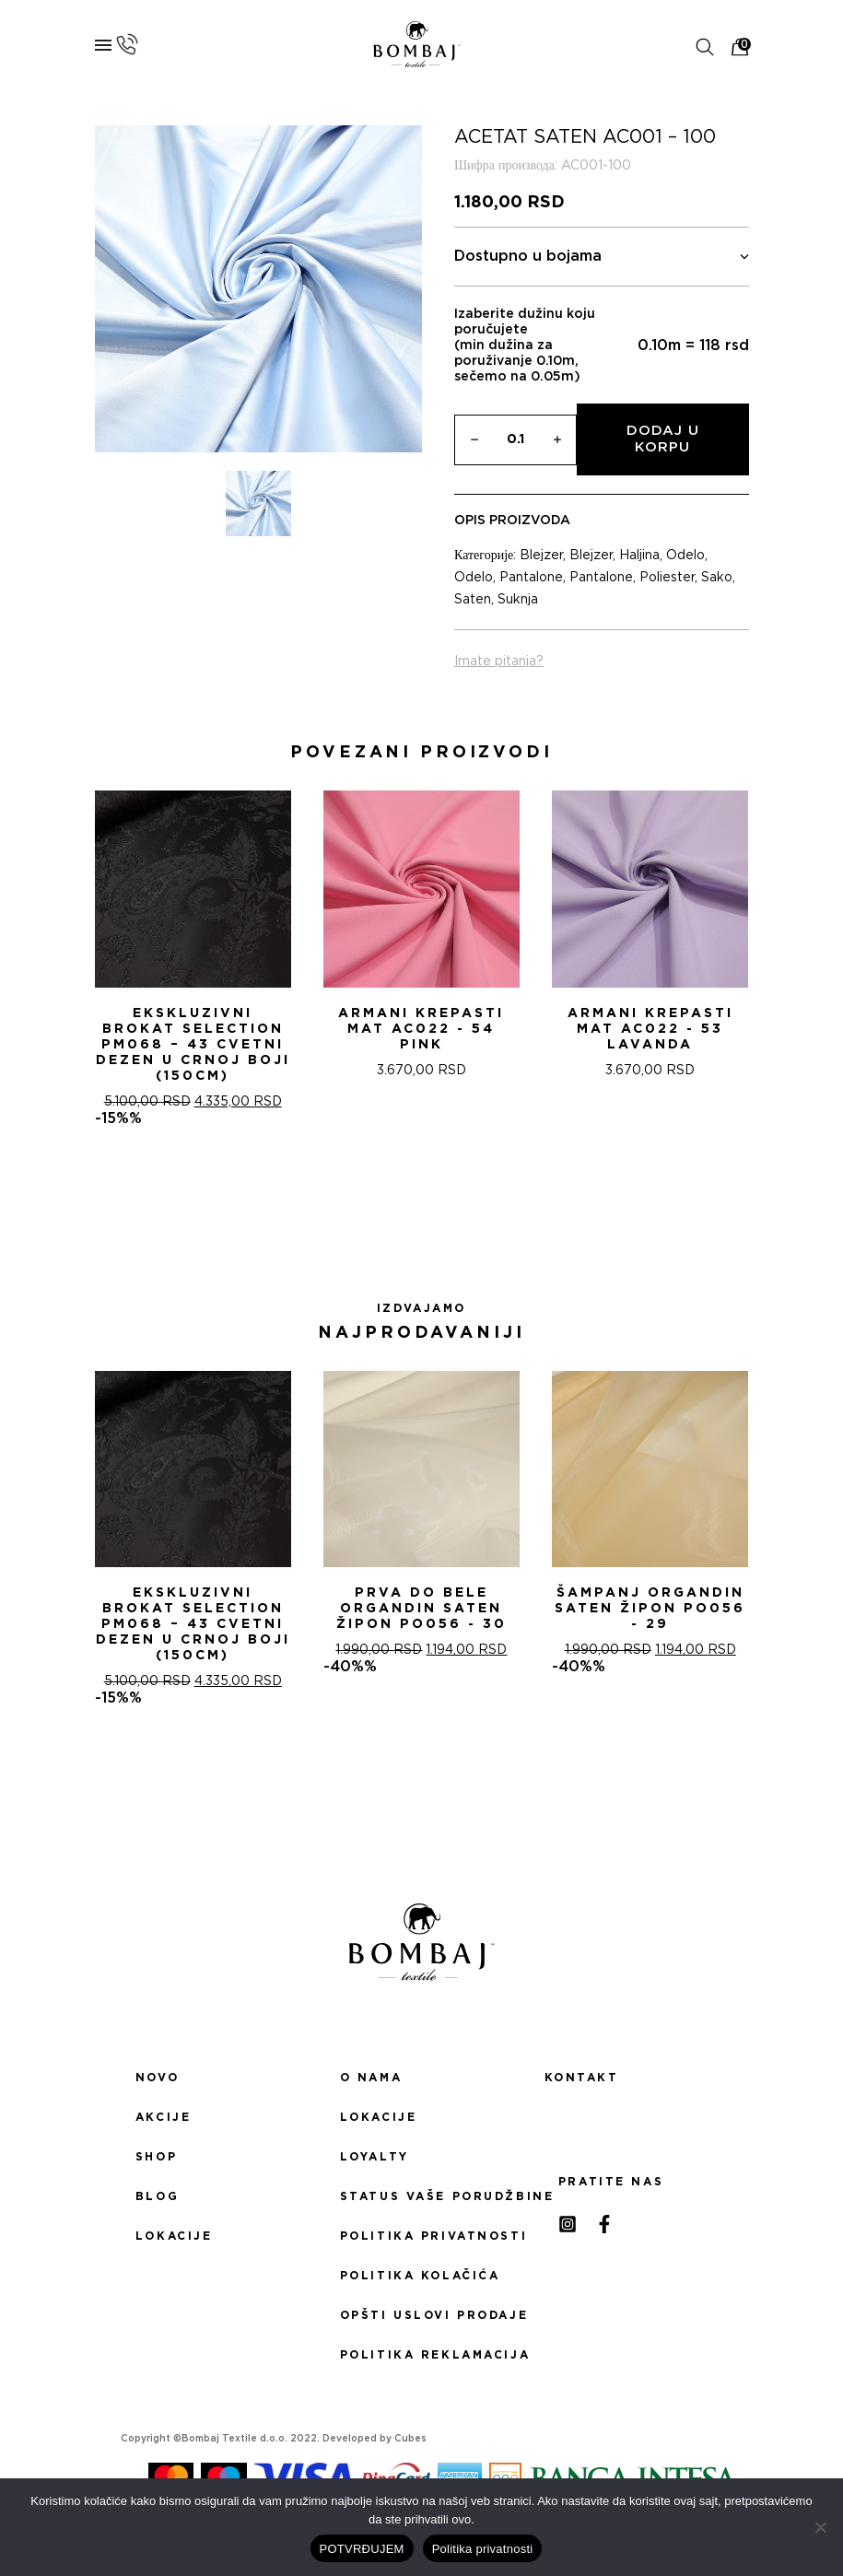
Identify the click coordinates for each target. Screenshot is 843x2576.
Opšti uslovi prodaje (422, 2315)
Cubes (410, 2438)
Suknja (518, 599)
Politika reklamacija (422, 2354)
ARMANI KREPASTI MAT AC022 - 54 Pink (421, 1029)
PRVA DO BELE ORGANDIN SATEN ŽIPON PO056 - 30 (421, 1609)
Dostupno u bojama (601, 256)
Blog (157, 2196)
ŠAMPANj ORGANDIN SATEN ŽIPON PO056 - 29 (650, 1609)
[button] (400, 1193)
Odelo (685, 555)
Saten (472, 599)
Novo (157, 2077)
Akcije (163, 2117)
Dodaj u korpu (662, 439)
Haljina (639, 555)
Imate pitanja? (499, 661)
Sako (716, 577)
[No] (820, 2527)
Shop (156, 2156)
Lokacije (174, 2236)
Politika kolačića (420, 2275)
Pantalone (531, 577)
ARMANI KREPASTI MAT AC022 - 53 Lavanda (650, 1029)
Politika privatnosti (422, 2236)
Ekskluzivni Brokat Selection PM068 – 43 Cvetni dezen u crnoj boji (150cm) (193, 1045)
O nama (371, 2077)
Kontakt (581, 2077)
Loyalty (374, 2156)
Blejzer (541, 555)
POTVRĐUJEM (362, 2549)
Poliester (667, 577)
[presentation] (21, 953)
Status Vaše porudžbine (422, 2196)
